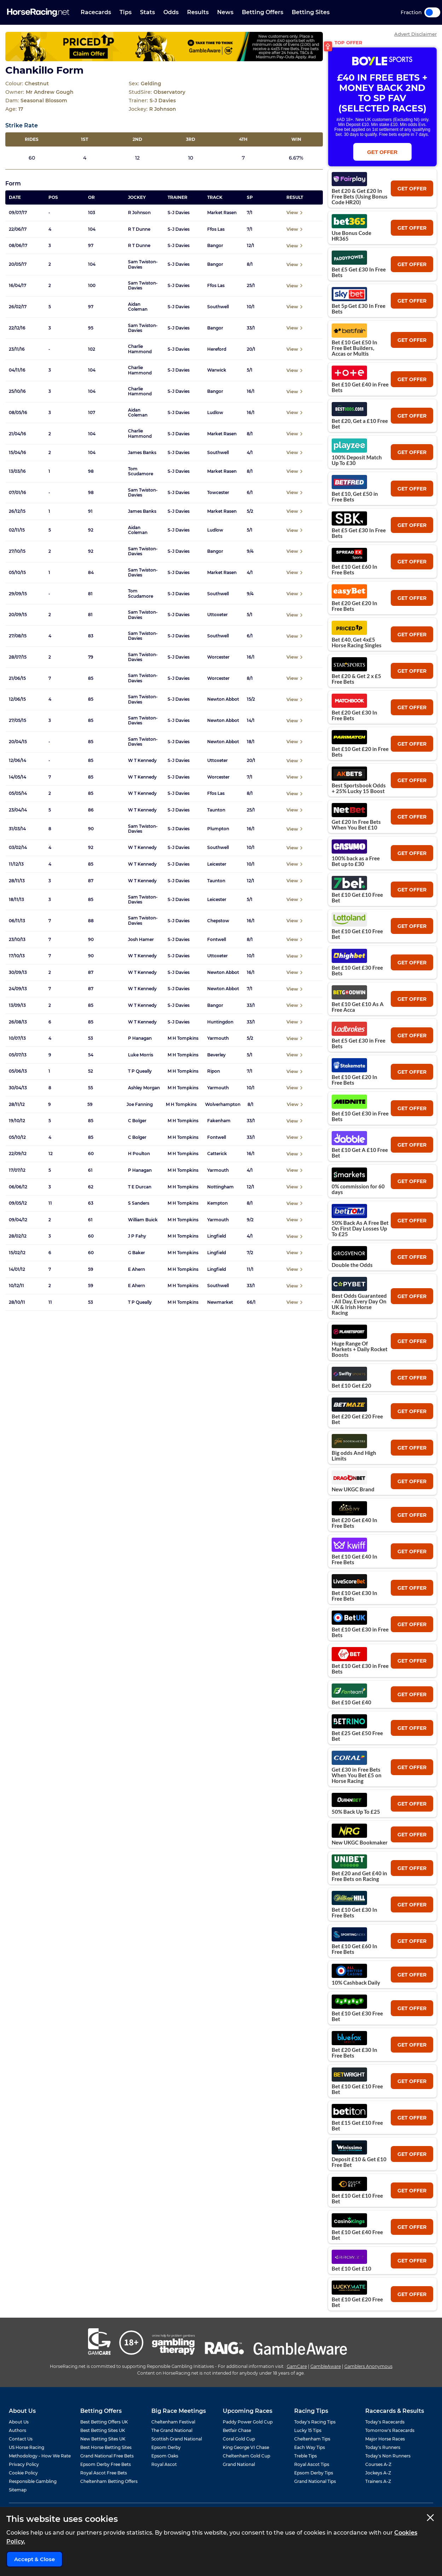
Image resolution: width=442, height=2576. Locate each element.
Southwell (218, 306)
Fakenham (219, 1120)
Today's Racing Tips (315, 2422)
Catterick (217, 1153)
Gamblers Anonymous (368, 2366)
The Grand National (171, 2430)
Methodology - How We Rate (40, 2456)
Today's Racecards (385, 2422)
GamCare (297, 2366)
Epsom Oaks (164, 2456)
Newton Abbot (223, 699)
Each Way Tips (309, 2447)
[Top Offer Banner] (164, 46)
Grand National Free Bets (107, 2456)
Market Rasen (222, 212)
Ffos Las (216, 229)
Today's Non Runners (388, 2456)
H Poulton (139, 1153)
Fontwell (216, 939)
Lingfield (216, 1236)
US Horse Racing (26, 2447)
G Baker (136, 1252)
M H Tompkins (183, 1038)
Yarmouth (218, 1038)
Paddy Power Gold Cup (248, 2422)
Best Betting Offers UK (104, 2422)
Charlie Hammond (140, 349)
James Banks (142, 452)
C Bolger (137, 1120)
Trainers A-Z (378, 2481)
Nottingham (220, 1186)
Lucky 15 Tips (307, 2430)
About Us (19, 2422)
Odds (171, 12)
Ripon (213, 1071)
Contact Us (21, 2439)
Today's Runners (382, 2447)
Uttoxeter (217, 614)
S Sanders (138, 1203)
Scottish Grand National (176, 2439)
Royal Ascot (164, 2464)
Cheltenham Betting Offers (109, 2481)
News (225, 12)
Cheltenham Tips (312, 2439)
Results (198, 12)
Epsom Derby (166, 2447)
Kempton (217, 1203)
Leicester (216, 864)
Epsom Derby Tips (313, 2472)
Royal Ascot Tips (311, 2464)
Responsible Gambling (33, 2481)
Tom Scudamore (140, 471)
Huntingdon (220, 1022)
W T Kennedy (142, 760)
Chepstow (218, 920)
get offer (411, 188)
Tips (126, 12)
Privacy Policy (24, 2464)
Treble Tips (305, 2456)
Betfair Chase (237, 2430)
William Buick (143, 1219)
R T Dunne (139, 229)
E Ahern (136, 1269)
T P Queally (140, 1071)
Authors (17, 2430)
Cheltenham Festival (173, 2422)
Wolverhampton (222, 1104)
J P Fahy (137, 1236)
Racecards (96, 12)
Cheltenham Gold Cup (246, 2456)
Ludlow (215, 412)
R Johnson (139, 212)
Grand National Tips (315, 2481)
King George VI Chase (246, 2447)
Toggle (432, 12)
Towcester (218, 492)
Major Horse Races (385, 2439)
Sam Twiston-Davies (143, 264)
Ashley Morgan (144, 1087)
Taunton (216, 810)
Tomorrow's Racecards (389, 2430)
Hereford (216, 349)
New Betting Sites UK (103, 2439)
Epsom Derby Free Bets (105, 2464)
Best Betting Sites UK (102, 2430)
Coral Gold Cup (239, 2439)
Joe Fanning (140, 1104)
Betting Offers (262, 12)
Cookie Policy (23, 2472)
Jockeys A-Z (378, 2472)
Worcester (218, 657)
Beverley (216, 1054)
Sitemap (18, 2489)
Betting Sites (311, 12)
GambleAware (325, 2366)
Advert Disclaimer (415, 34)
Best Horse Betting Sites (106, 2447)
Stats (147, 12)
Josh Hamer (141, 939)
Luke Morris (140, 1054)
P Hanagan (140, 1038)
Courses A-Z (378, 2464)
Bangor (215, 245)
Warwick (216, 370)
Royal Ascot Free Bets (103, 2472)
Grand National (239, 2464)
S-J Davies (179, 212)
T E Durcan (139, 1186)
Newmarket (220, 1302)
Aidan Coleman (137, 307)
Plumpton (218, 828)
